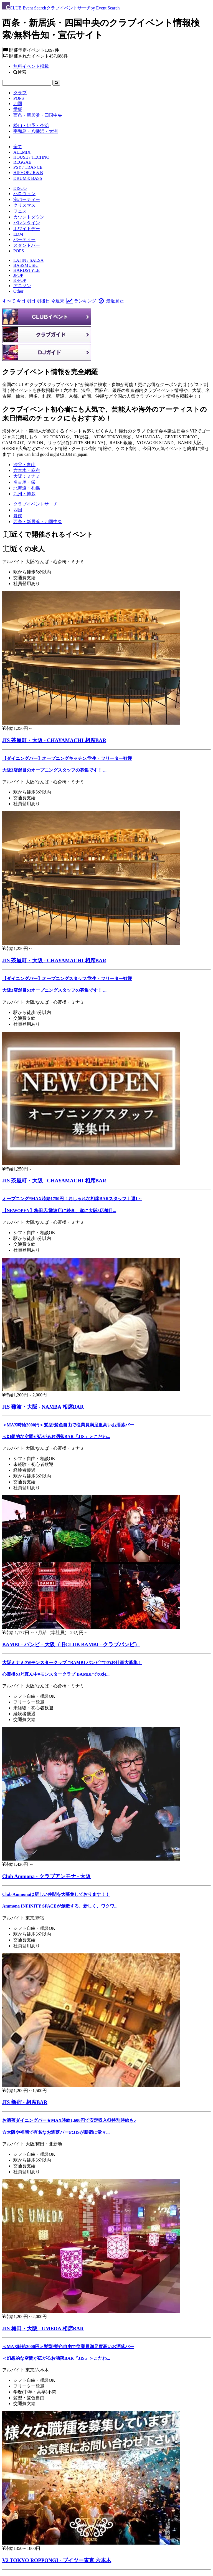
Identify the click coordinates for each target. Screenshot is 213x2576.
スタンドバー (26, 245)
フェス (20, 211)
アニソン (22, 285)
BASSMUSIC (26, 265)
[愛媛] (17, 515)
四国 (17, 103)
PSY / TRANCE (27, 167)
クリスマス (24, 205)
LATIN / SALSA (28, 260)
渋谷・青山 (24, 464)
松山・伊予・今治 (31, 125)
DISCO (20, 188)
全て (17, 146)
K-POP (19, 280)
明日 (31, 301)
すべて (9, 301)
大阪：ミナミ (26, 476)
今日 (21, 301)
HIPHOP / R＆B (28, 172)
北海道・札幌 (26, 488)
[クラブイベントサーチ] (35, 504)
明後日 (43, 301)
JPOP (18, 275)
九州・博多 (24, 493)
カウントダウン (28, 217)
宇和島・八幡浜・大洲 (35, 131)
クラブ (20, 92)
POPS (18, 98)
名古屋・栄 (24, 482)
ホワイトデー (26, 228)
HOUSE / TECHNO (31, 157)
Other (18, 291)
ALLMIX (22, 152)
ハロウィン (24, 193)
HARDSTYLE (26, 270)
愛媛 (17, 109)
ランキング (80, 301)
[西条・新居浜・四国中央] (37, 521)
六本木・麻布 (26, 470)
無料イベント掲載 (31, 66)
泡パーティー (26, 199)
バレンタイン (26, 222)
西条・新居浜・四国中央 (37, 115)
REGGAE (22, 162)
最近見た (110, 301)
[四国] (17, 510)
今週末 (57, 301)
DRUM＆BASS (27, 178)
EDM (18, 234)
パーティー (24, 239)
